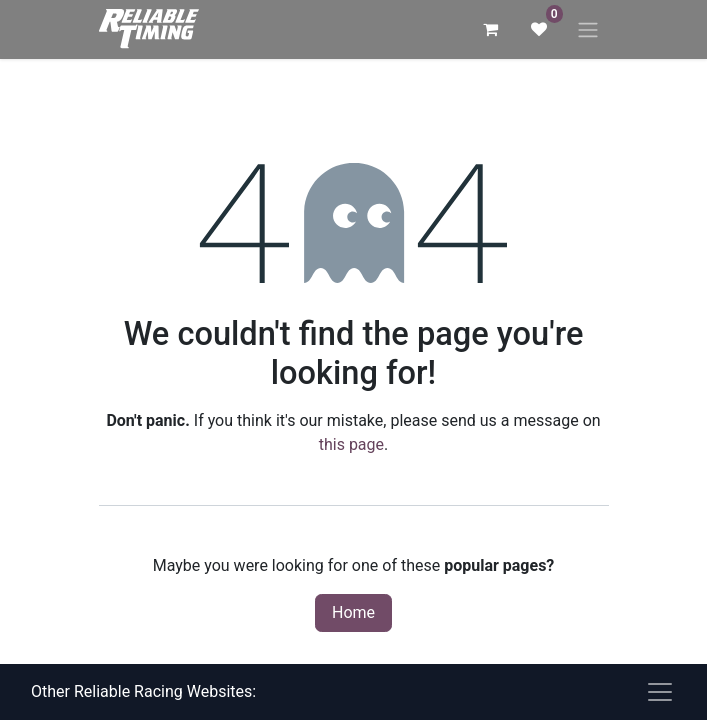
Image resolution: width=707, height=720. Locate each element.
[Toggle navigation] (588, 29)
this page (351, 444)
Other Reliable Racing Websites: (143, 691)
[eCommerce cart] (491, 29)
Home (353, 612)
